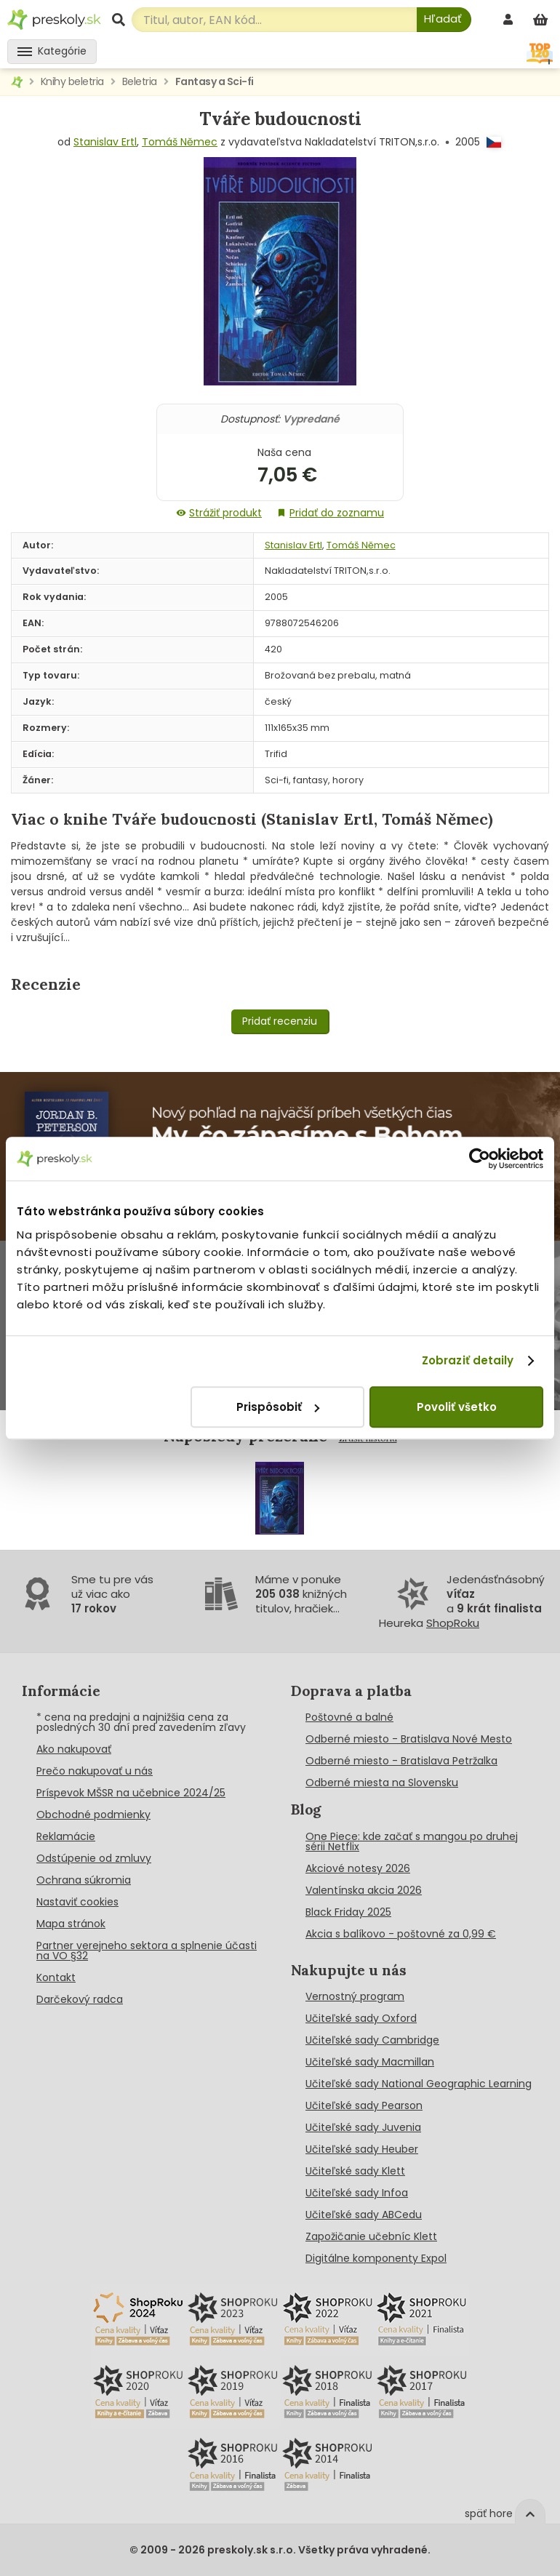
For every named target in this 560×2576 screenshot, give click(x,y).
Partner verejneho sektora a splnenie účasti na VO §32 (146, 1950)
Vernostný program (354, 1996)
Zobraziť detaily (468, 1360)
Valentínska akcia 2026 (363, 1890)
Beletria (139, 81)
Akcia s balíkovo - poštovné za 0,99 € (400, 1934)
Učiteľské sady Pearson (364, 2105)
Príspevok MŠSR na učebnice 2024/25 (130, 1792)
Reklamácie (65, 1836)
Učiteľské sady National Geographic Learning (418, 2083)
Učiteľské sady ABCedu (363, 2214)
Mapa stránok (70, 1923)
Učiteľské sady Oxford (361, 2018)
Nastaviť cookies (77, 1902)
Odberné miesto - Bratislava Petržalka (401, 1760)
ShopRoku (452, 1623)
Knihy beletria (72, 81)
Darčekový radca (79, 1999)
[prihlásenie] (509, 19)
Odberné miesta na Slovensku (381, 1782)
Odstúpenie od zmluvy (93, 1858)
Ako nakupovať (73, 1749)
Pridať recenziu (279, 1021)
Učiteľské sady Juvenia (363, 2127)
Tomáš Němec (179, 142)
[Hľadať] (444, 19)
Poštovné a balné (349, 1717)
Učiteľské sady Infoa (356, 2192)
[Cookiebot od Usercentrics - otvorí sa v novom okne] (479, 1158)
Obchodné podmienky (93, 1814)
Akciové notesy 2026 (357, 1868)
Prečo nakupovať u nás (94, 1771)
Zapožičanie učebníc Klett (371, 2236)
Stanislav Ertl (105, 142)
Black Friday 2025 (348, 1912)
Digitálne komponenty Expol (376, 2258)
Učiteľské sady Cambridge (372, 2040)
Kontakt (56, 1977)
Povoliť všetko (457, 1407)
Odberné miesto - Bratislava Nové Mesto (408, 1739)
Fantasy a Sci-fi (214, 81)
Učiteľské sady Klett (355, 2171)
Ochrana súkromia (83, 1880)
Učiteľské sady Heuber (361, 2149)
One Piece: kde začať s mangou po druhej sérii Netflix (411, 1841)
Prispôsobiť (277, 1407)
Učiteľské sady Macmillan (369, 2062)
